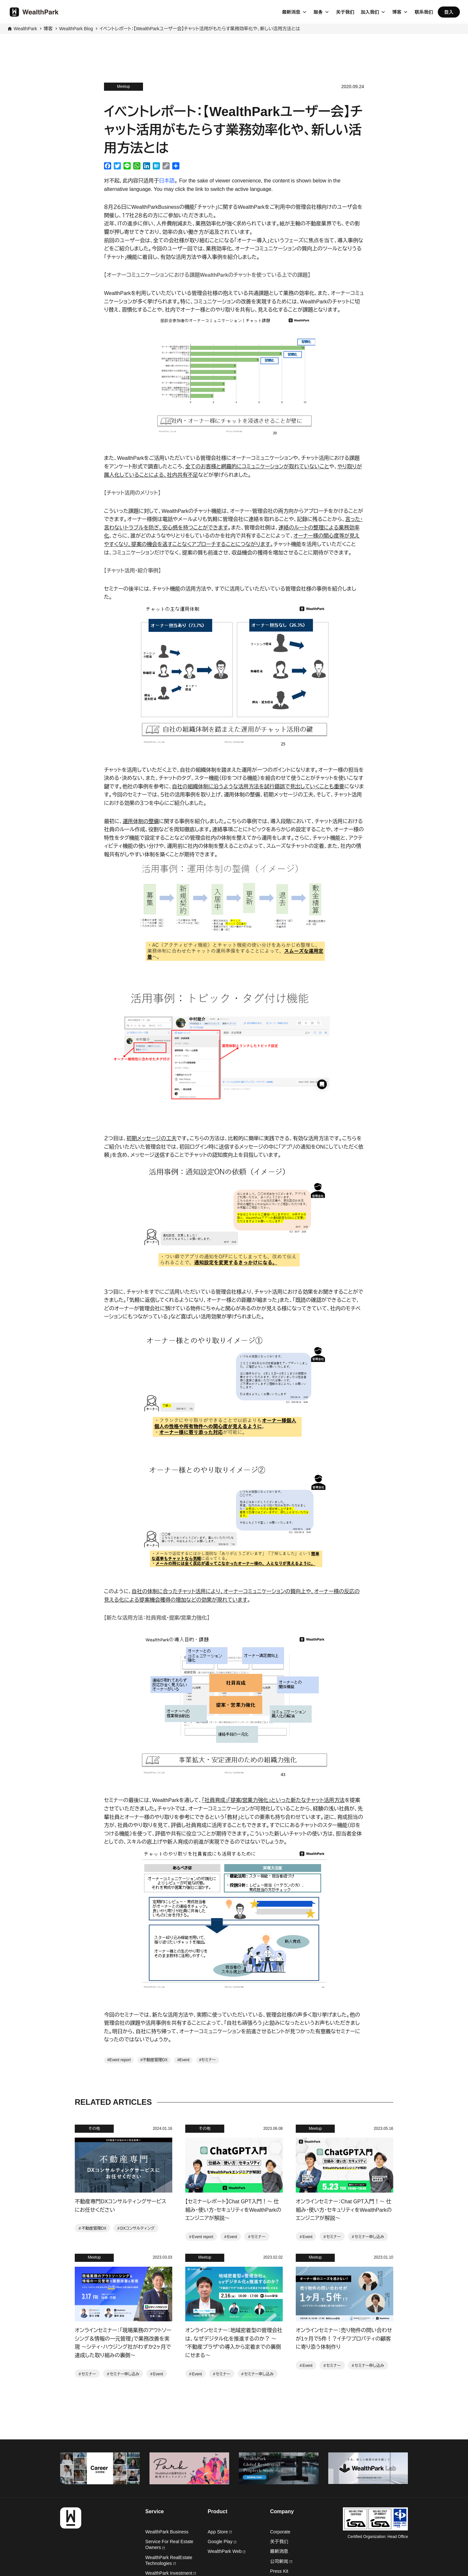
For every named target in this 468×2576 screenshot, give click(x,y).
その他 (94, 2128)
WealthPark (25, 28)
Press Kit (279, 2571)
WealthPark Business (166, 2531)
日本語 (167, 180)
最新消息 (291, 12)
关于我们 (345, 12)
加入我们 (370, 12)
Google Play (222, 2541)
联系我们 (424, 12)
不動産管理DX (155, 2060)
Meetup (123, 86)
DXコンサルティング (137, 2228)
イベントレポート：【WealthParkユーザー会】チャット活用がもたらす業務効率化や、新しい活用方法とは (199, 28)
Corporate (280, 2531)
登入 (448, 12)
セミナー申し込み (369, 2237)
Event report (120, 2060)
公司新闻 (281, 2561)
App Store (220, 2531)
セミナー (208, 2060)
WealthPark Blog (76, 28)
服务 (318, 12)
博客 (396, 12)
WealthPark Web (226, 2551)
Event (184, 2060)
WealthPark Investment (170, 2573)
